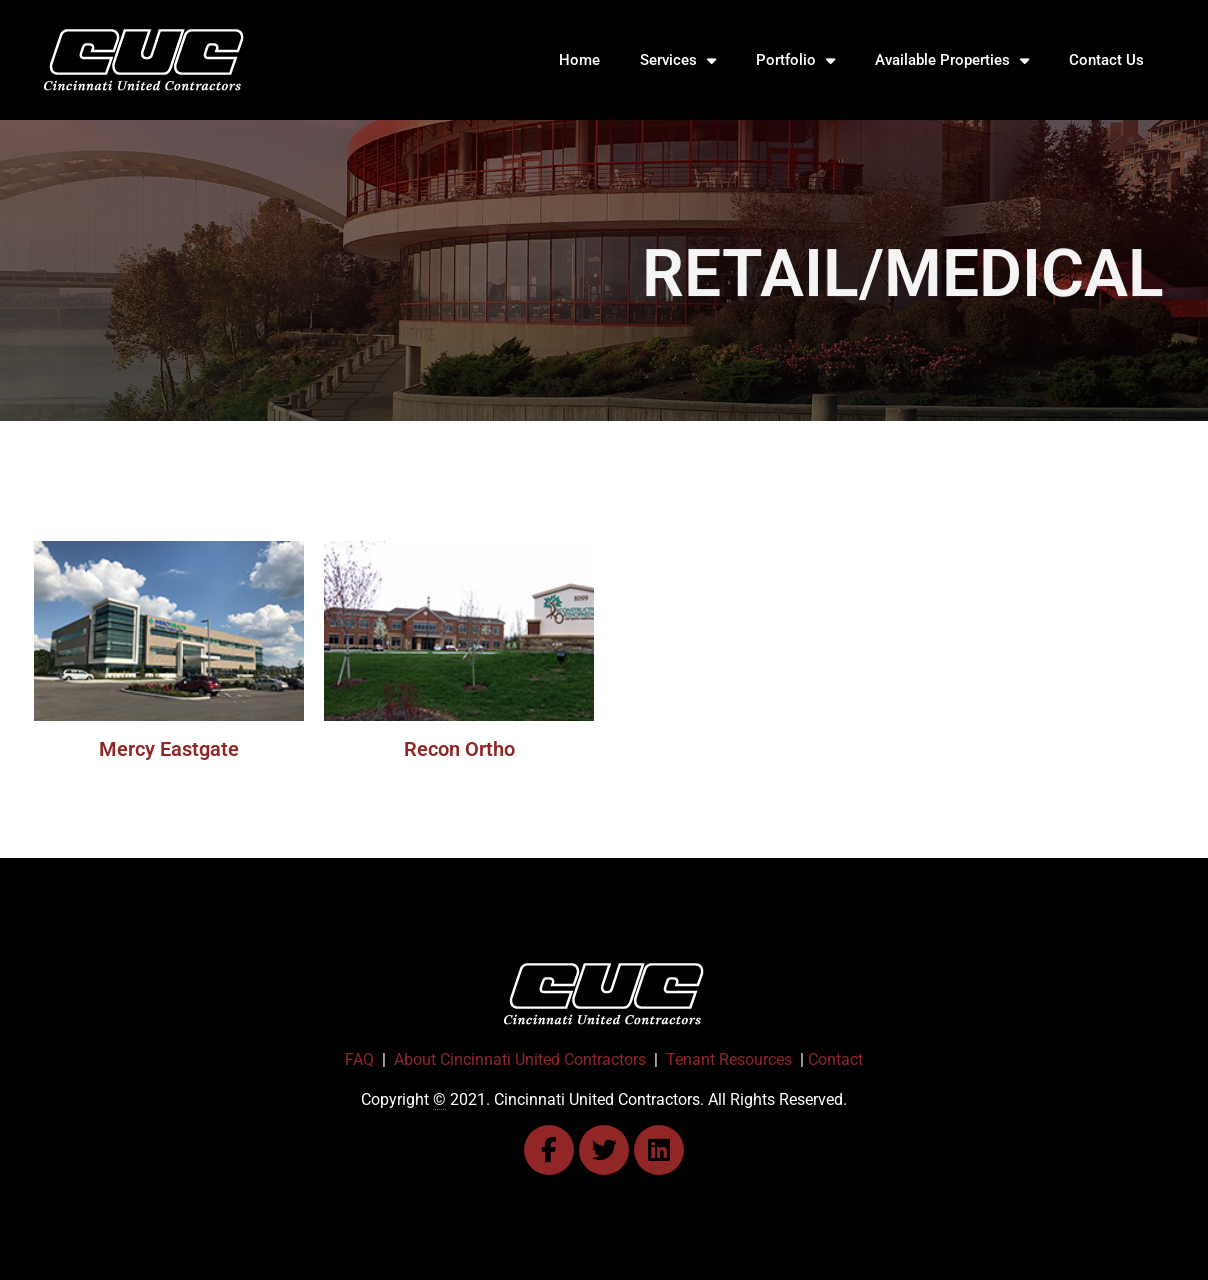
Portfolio (795, 60)
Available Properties (952, 60)
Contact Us (1106, 60)
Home (579, 60)
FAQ (359, 1059)
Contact (835, 1059)
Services (678, 60)
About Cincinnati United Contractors (520, 1059)
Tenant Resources (729, 1059)
